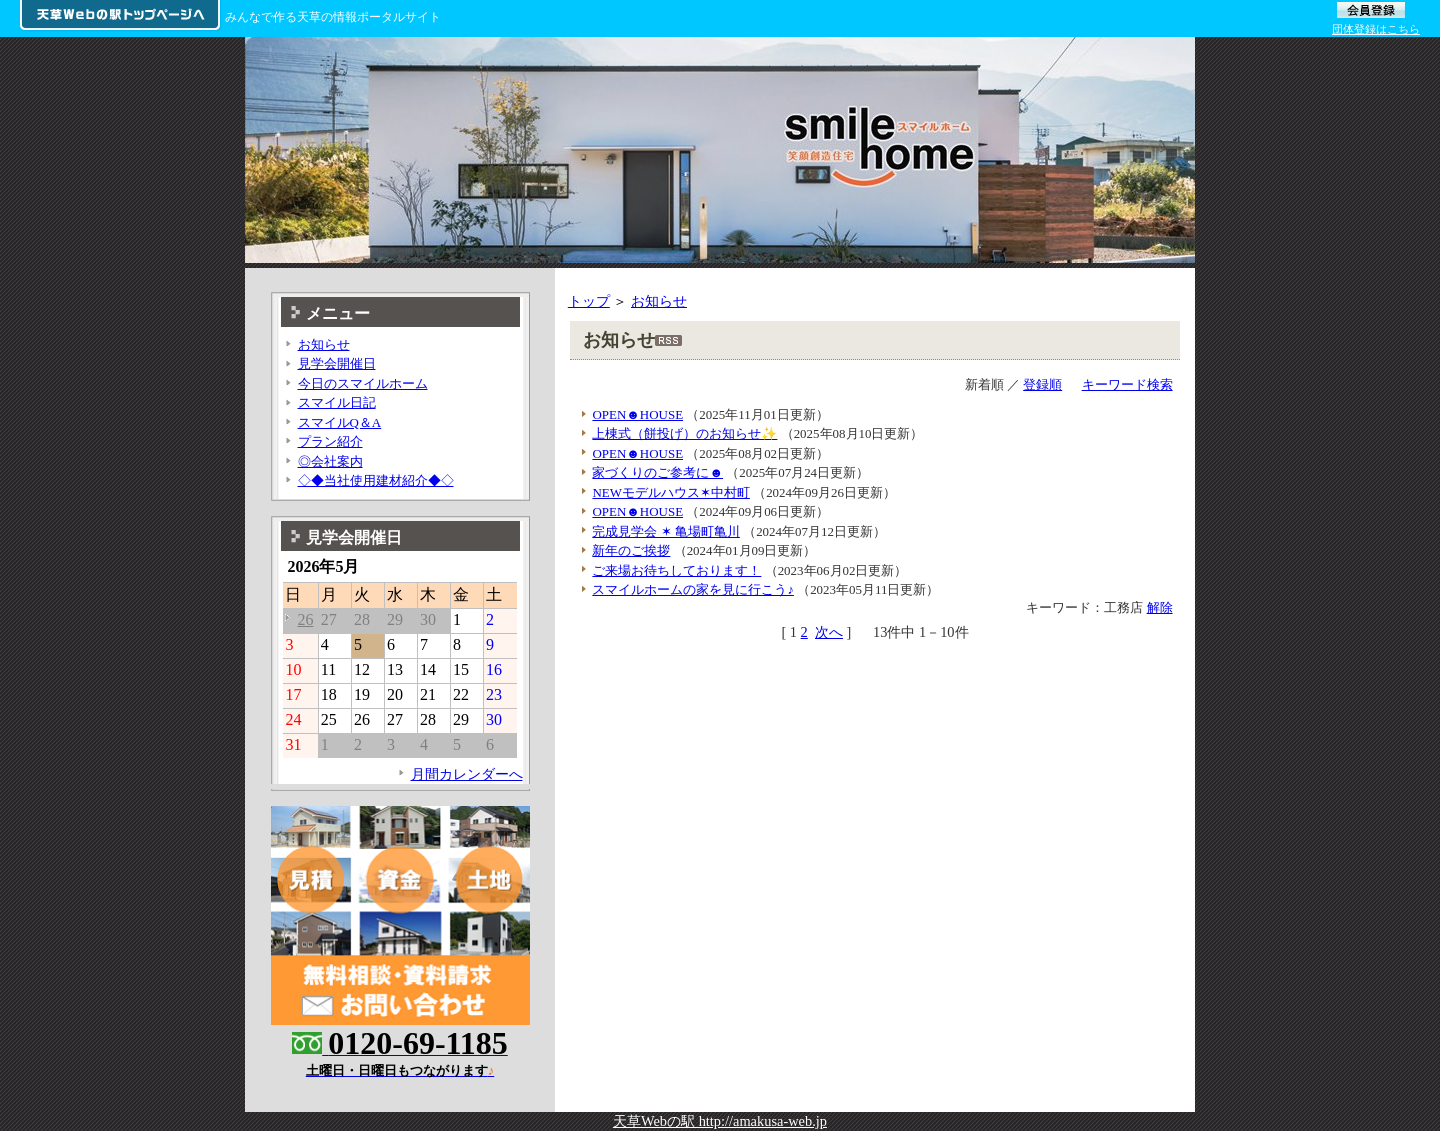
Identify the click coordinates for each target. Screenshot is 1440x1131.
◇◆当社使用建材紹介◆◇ (376, 480)
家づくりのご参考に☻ (657, 472)
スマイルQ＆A (340, 422)
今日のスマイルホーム (363, 383)
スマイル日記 (337, 402)
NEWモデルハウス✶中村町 (671, 492)
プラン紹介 (330, 441)
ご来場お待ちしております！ (676, 570)
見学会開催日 (337, 363)
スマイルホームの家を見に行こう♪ (692, 589)
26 (305, 619)
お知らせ (659, 301)
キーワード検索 (1127, 384)
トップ (589, 301)
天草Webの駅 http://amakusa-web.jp (720, 1121)
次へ (829, 632)
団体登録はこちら (1376, 29)
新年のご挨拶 (631, 550)
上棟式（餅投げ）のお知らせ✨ (684, 433)
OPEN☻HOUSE (637, 414)
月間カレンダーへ (467, 774)
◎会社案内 (330, 461)
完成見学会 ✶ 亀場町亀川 (665, 531)
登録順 (1042, 384)
